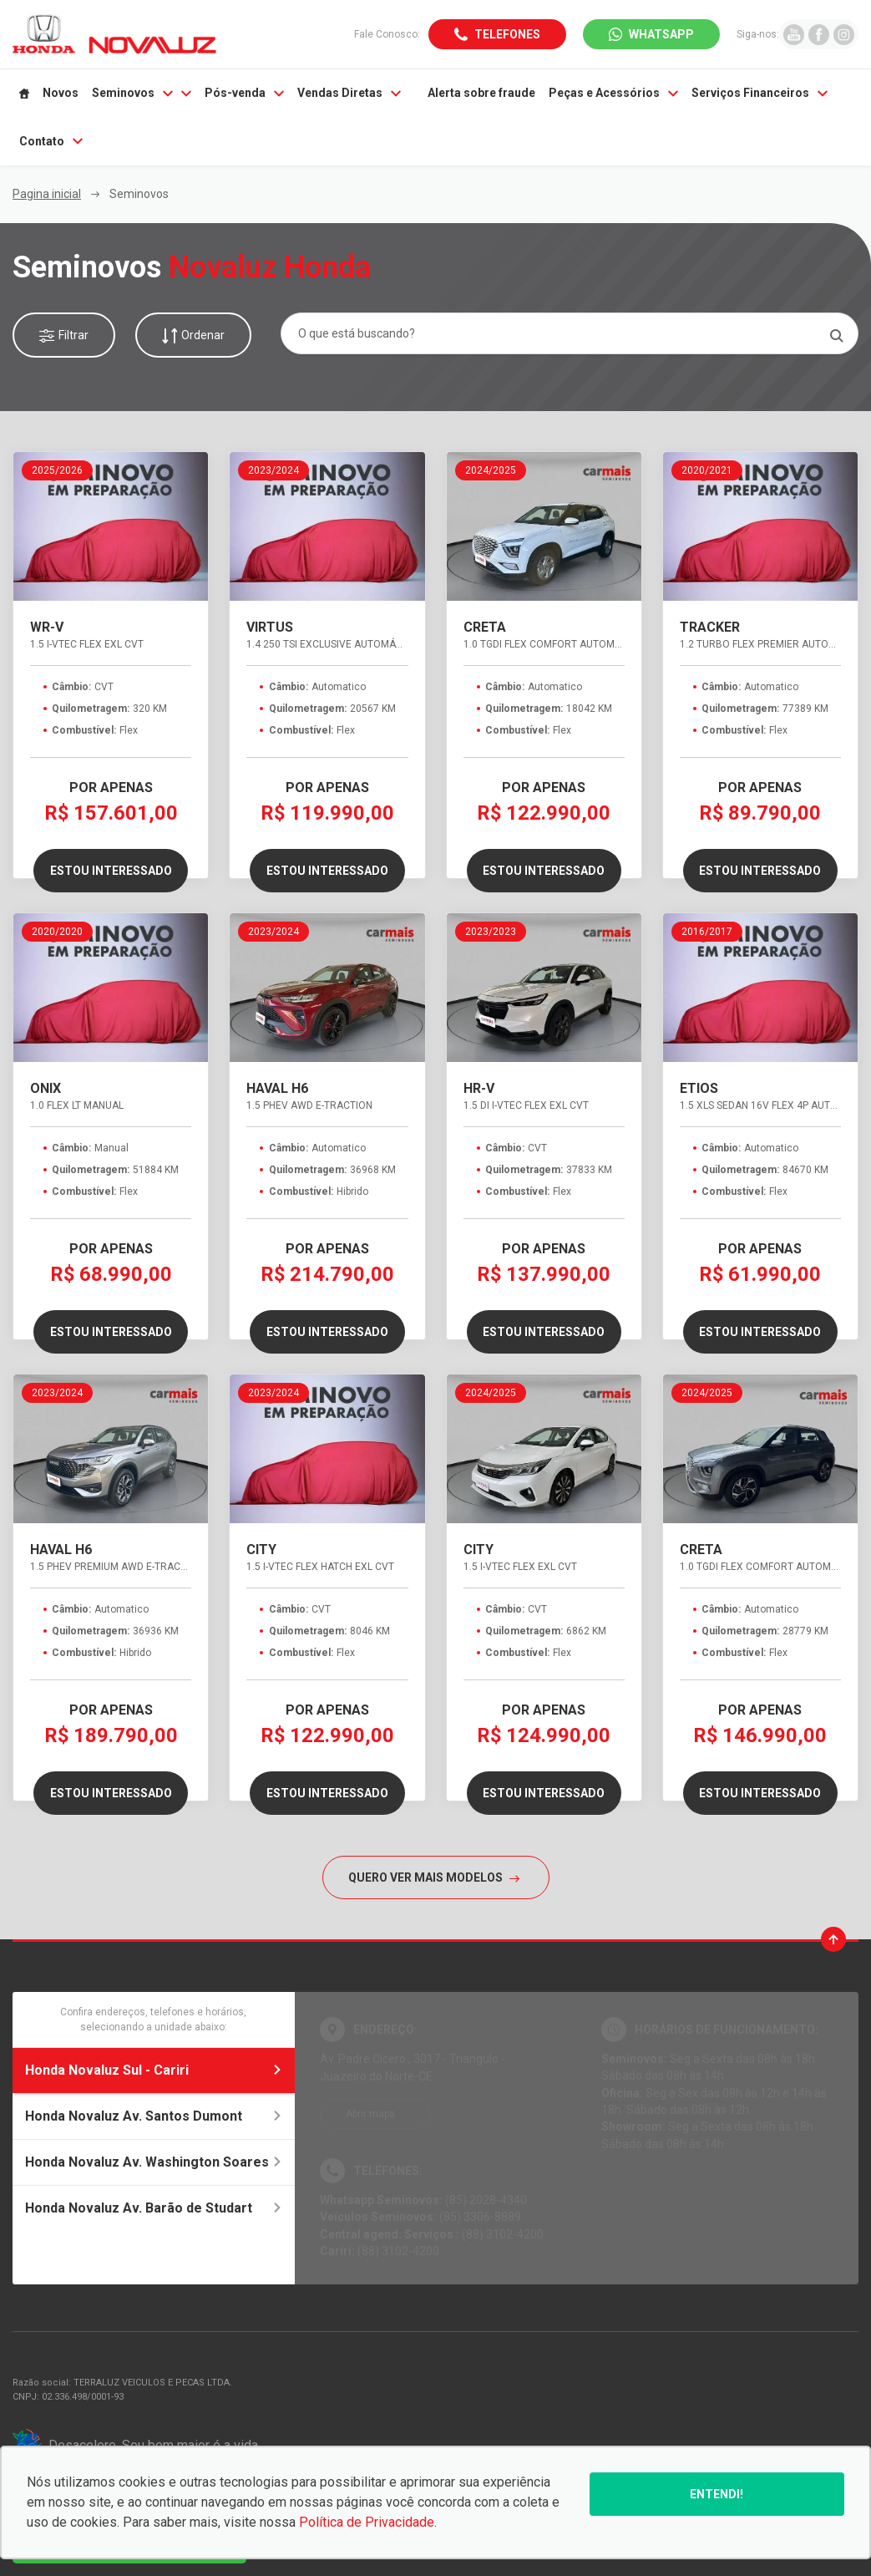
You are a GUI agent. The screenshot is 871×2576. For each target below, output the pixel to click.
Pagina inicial (47, 194)
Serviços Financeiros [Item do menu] (759, 92)
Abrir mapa (370, 2114)
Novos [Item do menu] (60, 92)
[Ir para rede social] (793, 33)
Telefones (507, 34)
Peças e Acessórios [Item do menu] (613, 92)
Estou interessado (111, 870)
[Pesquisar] (836, 335)
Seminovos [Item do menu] (141, 92)
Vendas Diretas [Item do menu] (349, 92)
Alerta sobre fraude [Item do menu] (481, 92)
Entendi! (716, 2494)
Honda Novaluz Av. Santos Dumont (153, 2116)
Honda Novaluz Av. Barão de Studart (153, 2208)
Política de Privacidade (366, 2522)
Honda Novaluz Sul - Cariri (153, 2070)
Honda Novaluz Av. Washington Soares (153, 2162)
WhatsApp (661, 34)
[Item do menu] (24, 93)
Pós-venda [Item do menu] (244, 92)
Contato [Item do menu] (51, 141)
